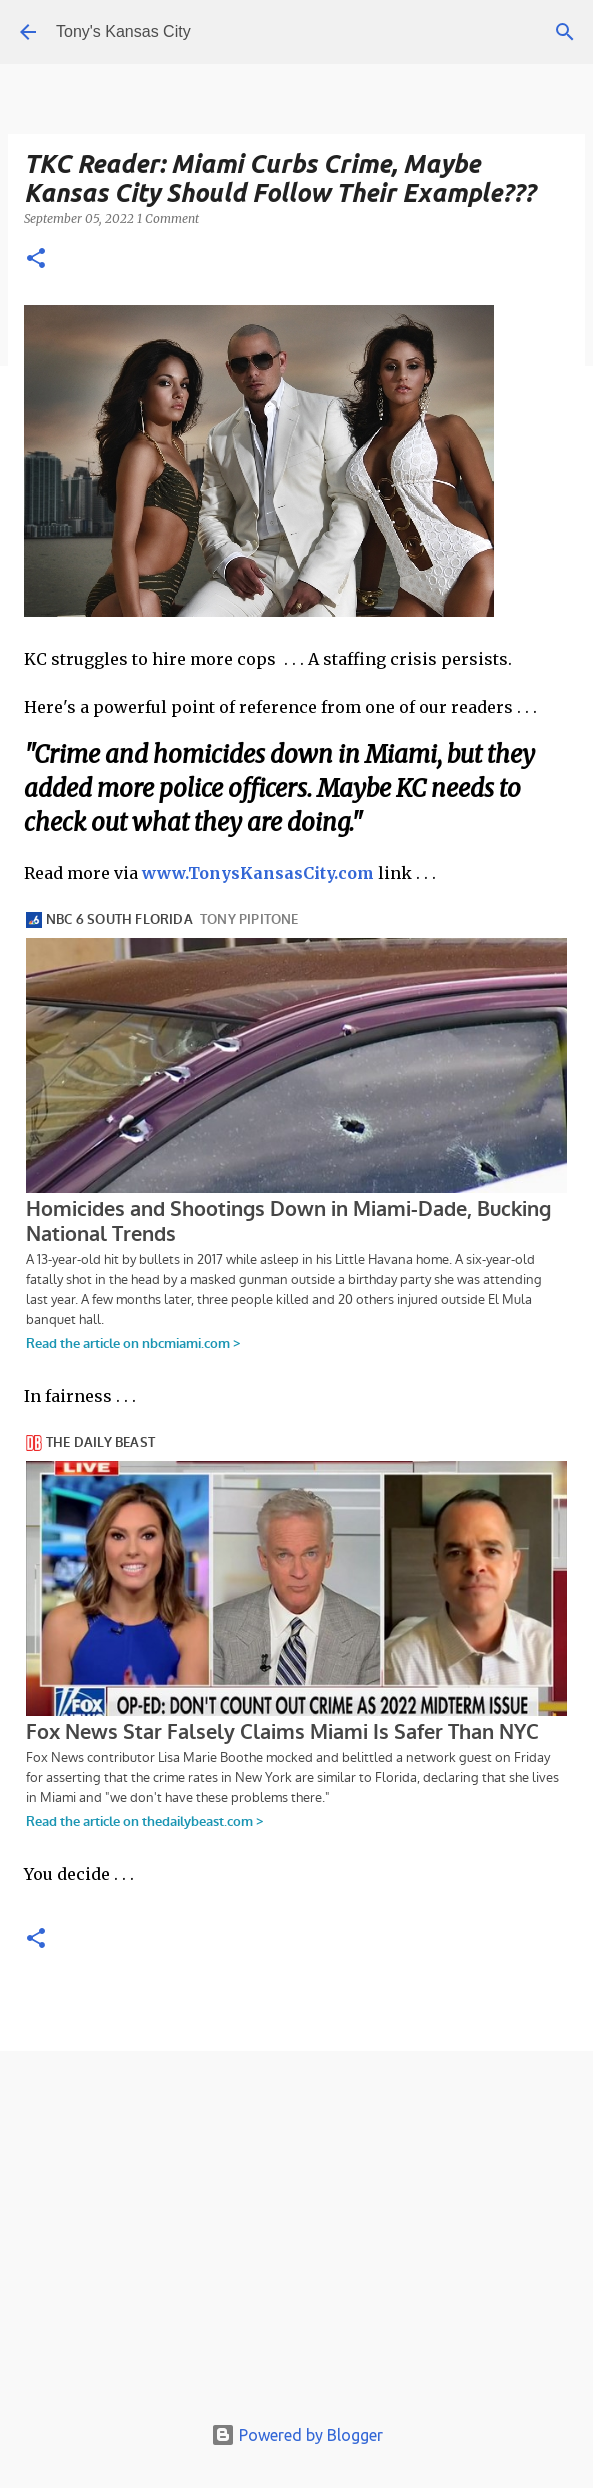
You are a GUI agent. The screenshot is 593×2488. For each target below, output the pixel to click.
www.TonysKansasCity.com (258, 873)
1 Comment (168, 218)
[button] (36, 259)
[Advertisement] (297, 2237)
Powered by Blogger (297, 2435)
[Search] (565, 32)
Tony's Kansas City (123, 31)
